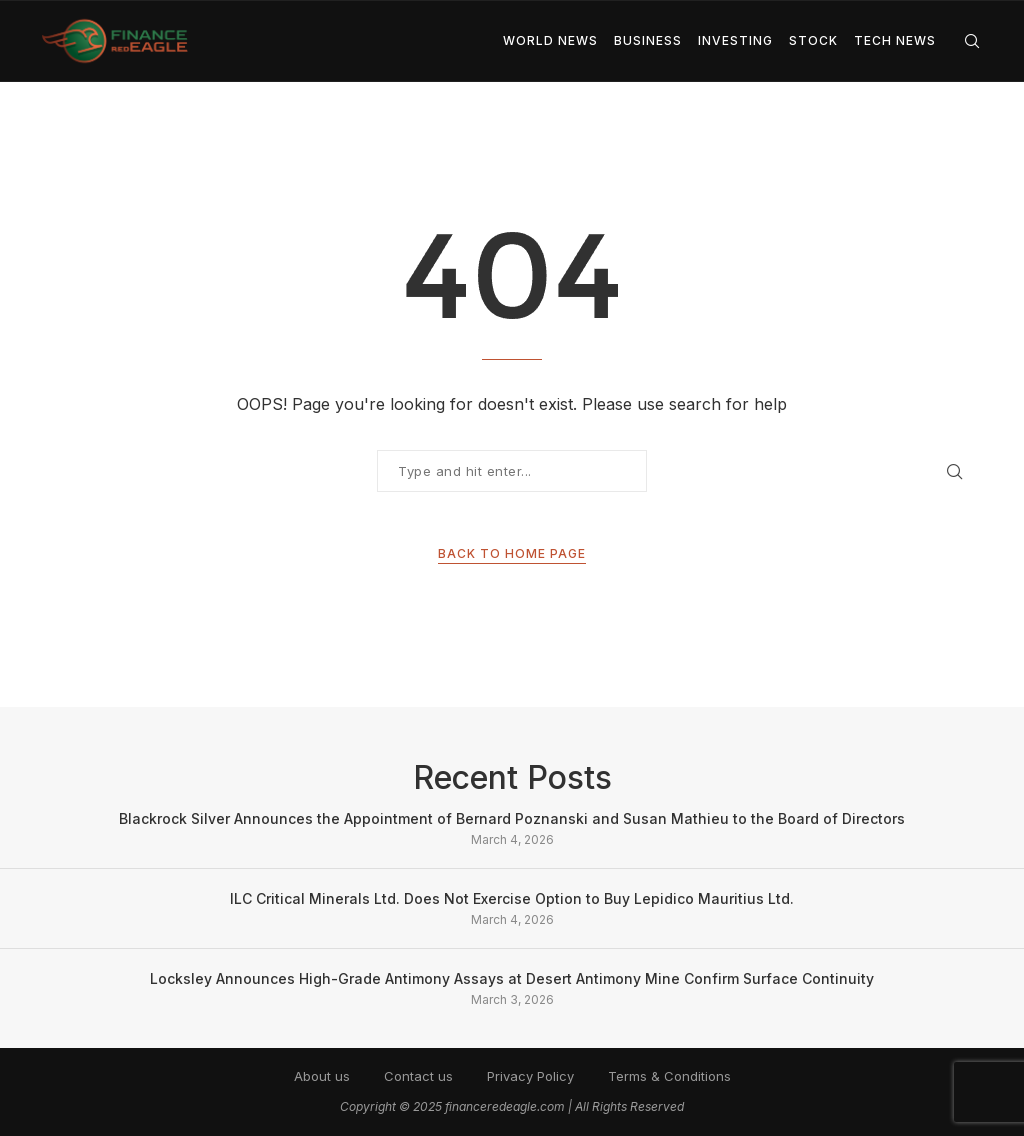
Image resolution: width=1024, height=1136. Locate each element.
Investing (735, 40)
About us (322, 1076)
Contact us (418, 1076)
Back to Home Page (512, 553)
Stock (813, 40)
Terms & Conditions (669, 1076)
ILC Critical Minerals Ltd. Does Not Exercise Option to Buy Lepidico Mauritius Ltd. (512, 898)
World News (550, 40)
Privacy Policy (530, 1076)
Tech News (895, 40)
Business (648, 40)
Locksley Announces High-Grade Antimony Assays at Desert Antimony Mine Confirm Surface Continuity (512, 978)
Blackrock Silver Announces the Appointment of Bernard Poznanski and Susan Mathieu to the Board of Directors (512, 818)
